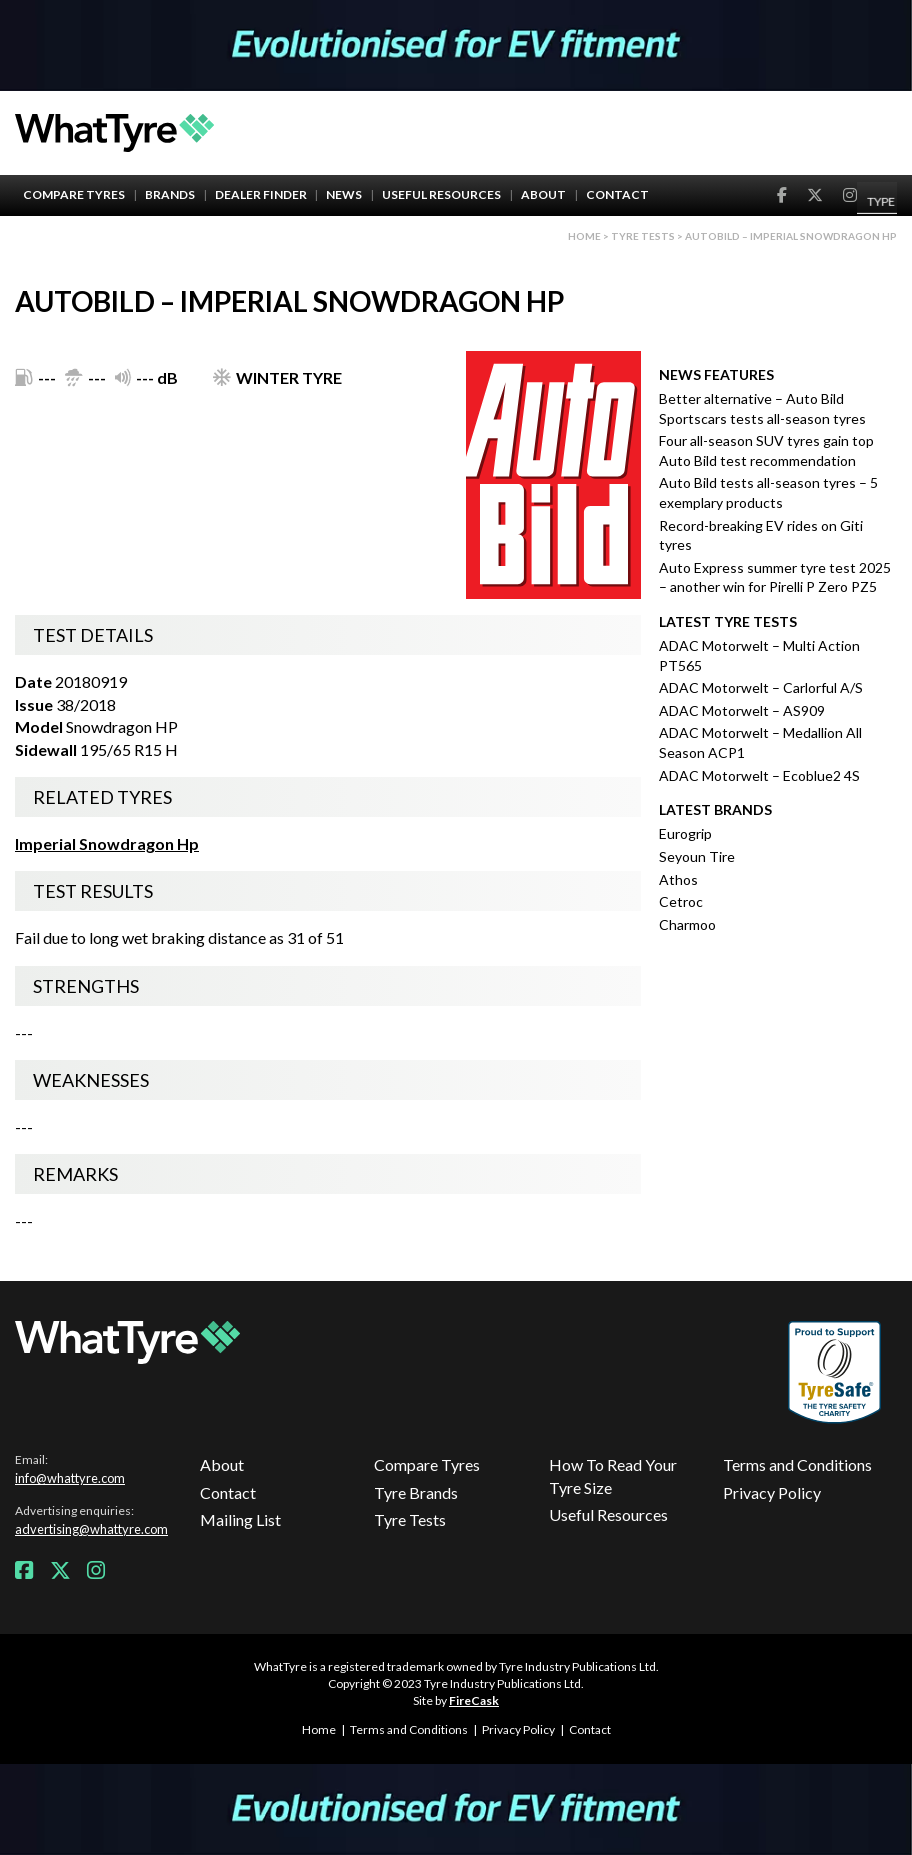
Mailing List (240, 1519)
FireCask (474, 1700)
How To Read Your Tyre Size (613, 1475)
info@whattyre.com (70, 1478)
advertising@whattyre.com (91, 1529)
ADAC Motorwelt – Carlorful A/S (761, 687)
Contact (617, 194)
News (344, 194)
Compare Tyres (74, 194)
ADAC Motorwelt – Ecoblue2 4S (759, 775)
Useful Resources (441, 194)
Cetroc (681, 901)
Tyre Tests (643, 236)
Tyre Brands (416, 1492)
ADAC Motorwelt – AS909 (742, 710)
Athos (678, 879)
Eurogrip (685, 833)
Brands (170, 194)
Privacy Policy (772, 1492)
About (543, 194)
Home (584, 236)
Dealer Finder (261, 194)
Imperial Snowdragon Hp (107, 843)
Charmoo (687, 924)
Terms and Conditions (797, 1464)
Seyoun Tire (697, 856)
